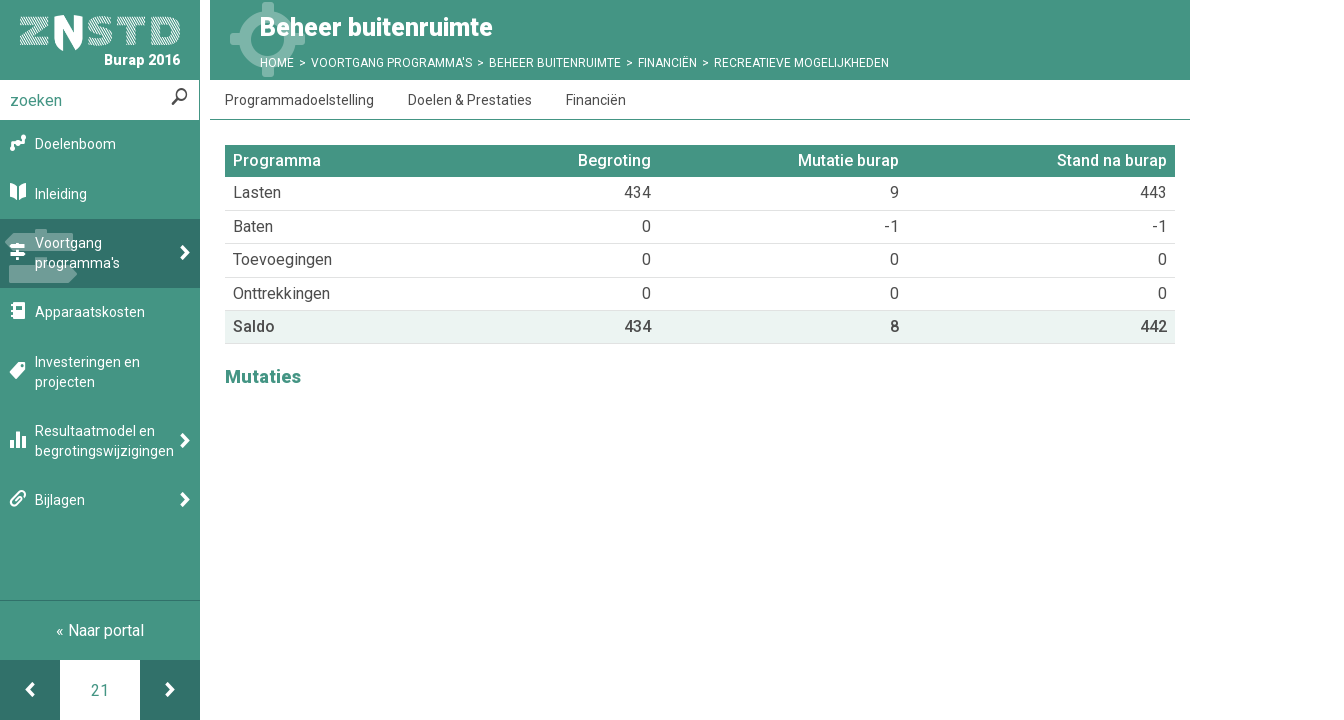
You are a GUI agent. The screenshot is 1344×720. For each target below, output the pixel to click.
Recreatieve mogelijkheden (801, 63)
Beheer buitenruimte (555, 63)
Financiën (667, 63)
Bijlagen (60, 500)
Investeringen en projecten (87, 372)
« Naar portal (100, 630)
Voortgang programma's (77, 253)
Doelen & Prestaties (470, 100)
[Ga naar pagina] (100, 690)
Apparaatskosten (90, 312)
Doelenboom (75, 144)
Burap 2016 (100, 41)
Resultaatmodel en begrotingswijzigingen (104, 441)
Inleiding (61, 194)
